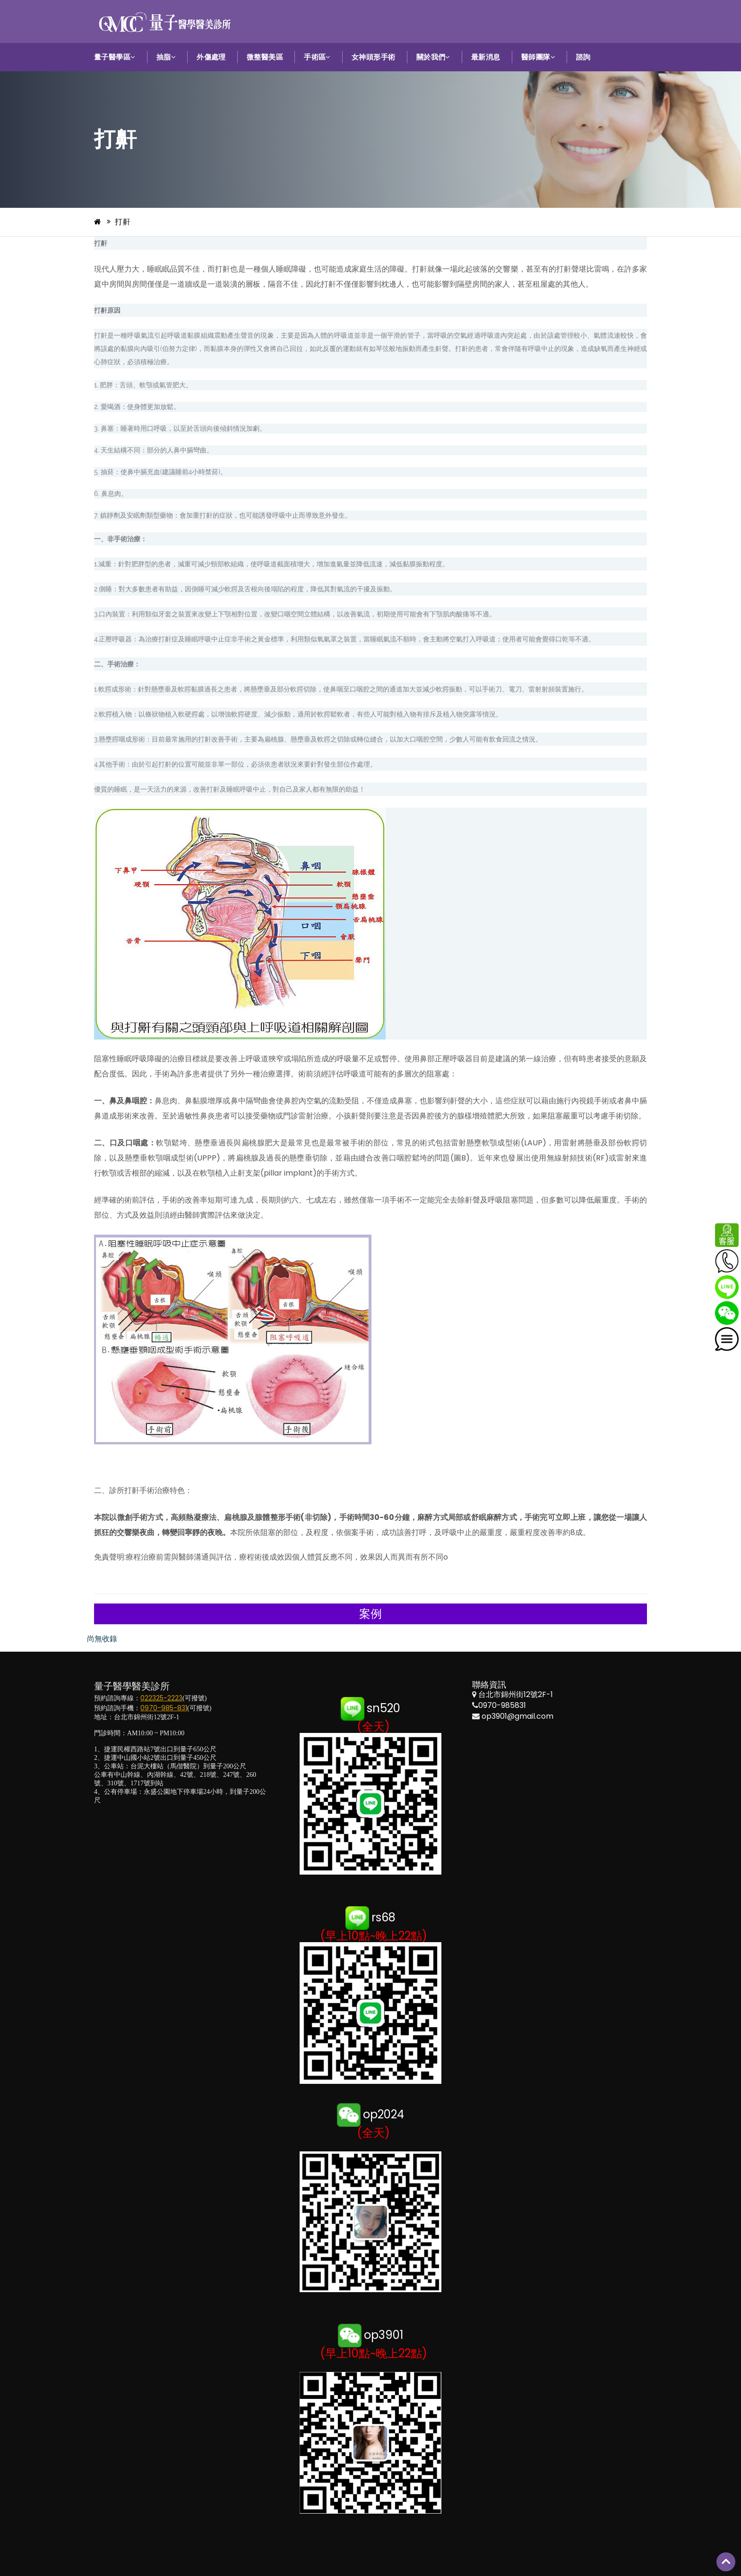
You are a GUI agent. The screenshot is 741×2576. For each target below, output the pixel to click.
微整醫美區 (265, 57)
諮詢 (583, 57)
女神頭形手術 (374, 57)
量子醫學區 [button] (115, 57)
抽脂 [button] (166, 57)
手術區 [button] (317, 57)
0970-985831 (502, 1705)
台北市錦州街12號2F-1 (515, 1694)
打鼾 (122, 221)
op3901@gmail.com (517, 1716)
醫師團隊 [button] (538, 57)
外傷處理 (211, 57)
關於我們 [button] (433, 57)
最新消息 (485, 57)
